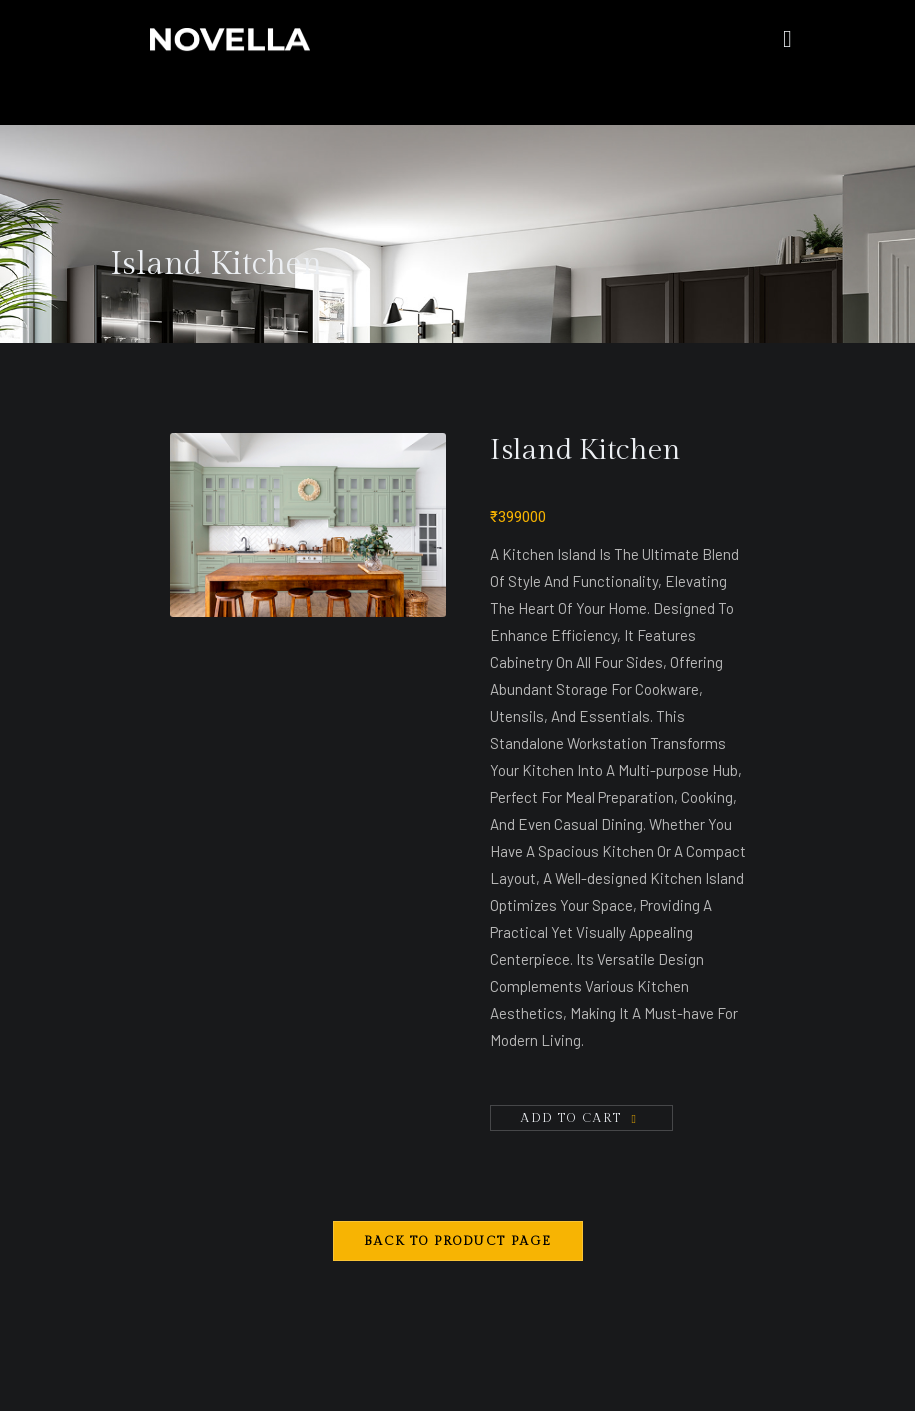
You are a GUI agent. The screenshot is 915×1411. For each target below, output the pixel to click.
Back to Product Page (458, 1241)
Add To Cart (571, 1118)
